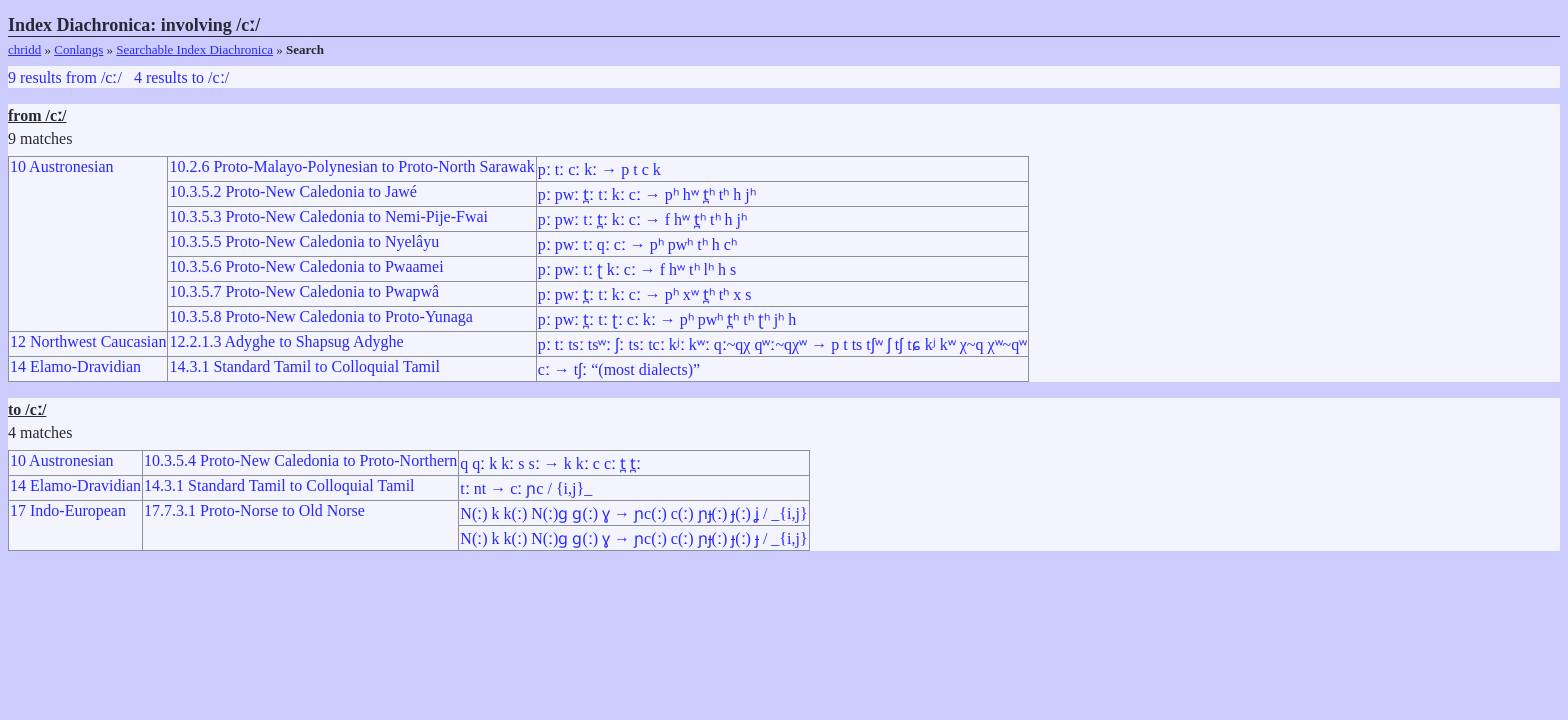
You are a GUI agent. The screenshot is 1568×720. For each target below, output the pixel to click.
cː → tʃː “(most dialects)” (619, 369)
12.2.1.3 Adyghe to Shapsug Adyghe (286, 341)
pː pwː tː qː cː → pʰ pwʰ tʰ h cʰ (637, 244)
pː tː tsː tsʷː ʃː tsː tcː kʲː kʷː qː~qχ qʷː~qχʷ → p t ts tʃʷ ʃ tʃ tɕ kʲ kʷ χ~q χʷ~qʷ (783, 344)
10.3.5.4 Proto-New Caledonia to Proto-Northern (300, 460)
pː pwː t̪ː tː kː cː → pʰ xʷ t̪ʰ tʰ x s (645, 294)
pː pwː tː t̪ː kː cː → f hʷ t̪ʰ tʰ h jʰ (642, 219)
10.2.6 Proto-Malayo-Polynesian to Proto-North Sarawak (351, 166)
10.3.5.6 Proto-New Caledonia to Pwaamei (306, 266)
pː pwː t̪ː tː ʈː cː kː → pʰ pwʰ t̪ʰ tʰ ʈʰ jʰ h (667, 319)
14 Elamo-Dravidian (75, 366)
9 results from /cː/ (65, 77)
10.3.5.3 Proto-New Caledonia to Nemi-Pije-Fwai (328, 216)
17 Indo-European (68, 510)
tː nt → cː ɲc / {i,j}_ (526, 488)
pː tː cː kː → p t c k (599, 169)
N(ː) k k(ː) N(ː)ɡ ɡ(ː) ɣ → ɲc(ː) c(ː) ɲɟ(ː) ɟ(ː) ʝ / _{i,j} (633, 513)
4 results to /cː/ (181, 77)
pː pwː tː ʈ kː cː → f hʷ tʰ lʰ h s (637, 269)
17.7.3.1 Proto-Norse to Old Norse (254, 510)
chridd (24, 49)
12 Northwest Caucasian (88, 341)
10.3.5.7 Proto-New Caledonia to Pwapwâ (304, 291)
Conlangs (78, 49)
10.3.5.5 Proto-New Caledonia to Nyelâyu (304, 241)
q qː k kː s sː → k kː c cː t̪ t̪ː (550, 463)
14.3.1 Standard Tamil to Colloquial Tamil (304, 366)
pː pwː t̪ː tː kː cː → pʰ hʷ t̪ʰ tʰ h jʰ (647, 194)
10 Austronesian (62, 166)
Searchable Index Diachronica (194, 49)
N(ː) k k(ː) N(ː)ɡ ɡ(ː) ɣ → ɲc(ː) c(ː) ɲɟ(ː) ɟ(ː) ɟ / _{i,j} (633, 538)
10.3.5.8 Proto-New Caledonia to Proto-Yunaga (321, 316)
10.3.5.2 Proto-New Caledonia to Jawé (293, 191)
